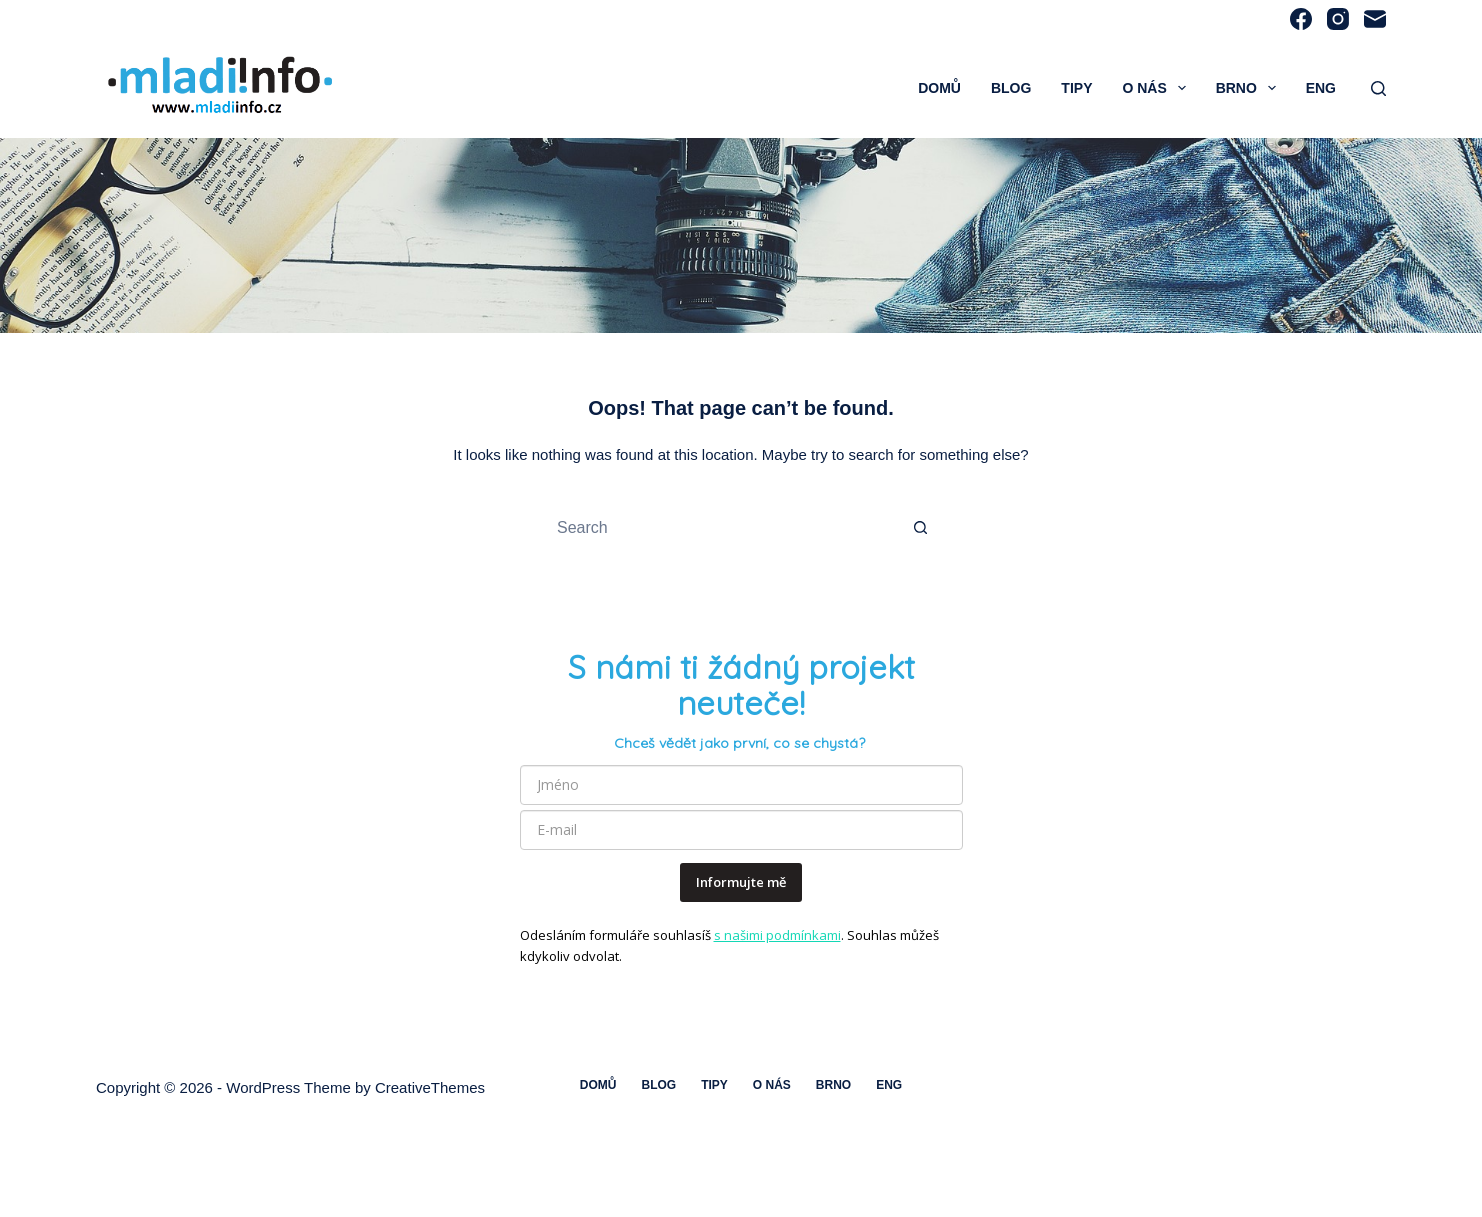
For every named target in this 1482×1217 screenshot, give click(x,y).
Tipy (1076, 88)
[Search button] (921, 528)
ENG (1321, 88)
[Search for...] (721, 528)
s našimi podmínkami (777, 935)
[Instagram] (1338, 19)
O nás (1157, 88)
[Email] (1375, 19)
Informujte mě (741, 882)
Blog (1011, 88)
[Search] (1378, 88)
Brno (1250, 88)
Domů (939, 88)
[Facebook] (1301, 19)
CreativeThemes (430, 1087)
